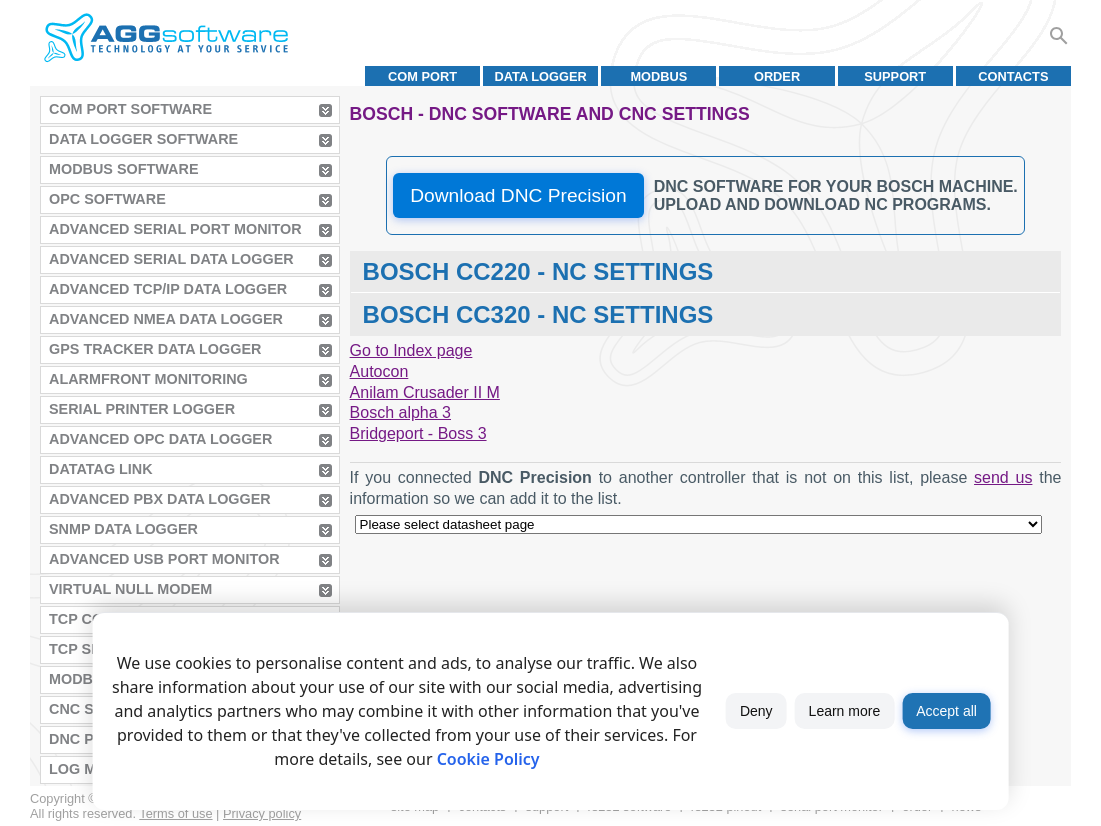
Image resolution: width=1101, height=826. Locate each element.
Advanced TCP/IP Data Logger (168, 289)
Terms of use (175, 813)
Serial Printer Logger (142, 409)
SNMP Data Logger (123, 529)
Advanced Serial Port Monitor (175, 229)
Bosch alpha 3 (400, 412)
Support (895, 76)
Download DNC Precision (518, 195)
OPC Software (107, 199)
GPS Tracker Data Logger (155, 349)
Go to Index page (411, 350)
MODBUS (658, 76)
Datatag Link (101, 469)
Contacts (1013, 76)
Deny (756, 711)
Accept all (946, 711)
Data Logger (541, 76)
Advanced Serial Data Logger (171, 259)
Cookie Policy (488, 759)
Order (777, 76)
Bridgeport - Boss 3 (418, 433)
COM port (422, 76)
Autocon (379, 371)
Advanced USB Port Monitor (164, 559)
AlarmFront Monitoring (148, 379)
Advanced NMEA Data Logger (166, 319)
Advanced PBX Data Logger (160, 499)
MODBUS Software (124, 169)
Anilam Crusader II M (425, 392)
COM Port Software (130, 109)
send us (1003, 477)
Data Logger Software (143, 139)
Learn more (845, 711)
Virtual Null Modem (130, 589)
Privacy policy (262, 813)
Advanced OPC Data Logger (160, 439)
